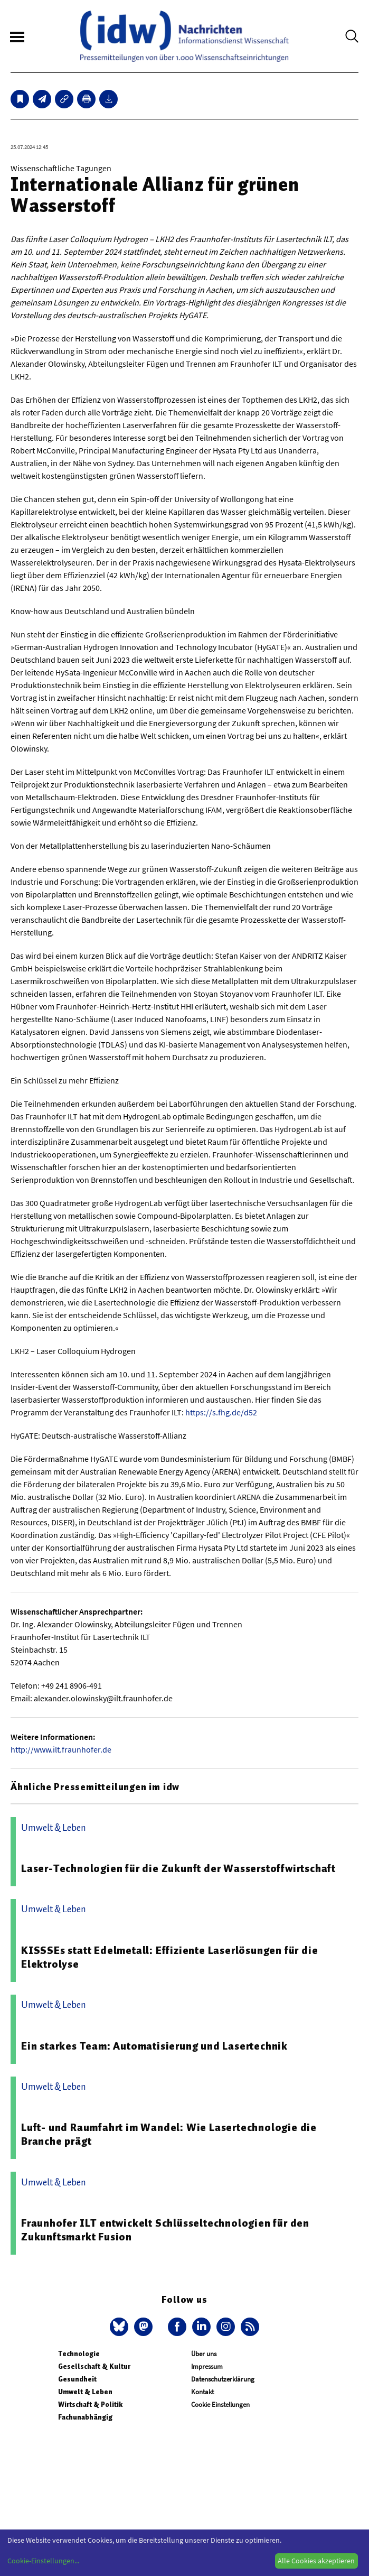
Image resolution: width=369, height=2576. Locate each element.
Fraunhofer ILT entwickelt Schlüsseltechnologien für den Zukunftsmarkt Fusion (165, 2230)
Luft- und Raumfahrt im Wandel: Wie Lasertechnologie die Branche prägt (169, 2134)
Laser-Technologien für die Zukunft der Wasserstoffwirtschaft (178, 1868)
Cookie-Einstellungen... (43, 2560)
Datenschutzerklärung (222, 2379)
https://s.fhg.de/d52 (221, 1412)
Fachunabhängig (85, 2417)
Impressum (207, 2366)
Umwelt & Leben (85, 2392)
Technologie (79, 2354)
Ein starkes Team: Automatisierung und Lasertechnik (154, 2046)
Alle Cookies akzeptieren (316, 2560)
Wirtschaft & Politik (90, 2404)
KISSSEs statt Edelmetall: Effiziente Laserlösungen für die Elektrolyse (169, 1957)
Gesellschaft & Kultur (94, 2366)
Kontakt (202, 2391)
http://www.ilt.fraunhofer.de (61, 1749)
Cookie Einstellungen (220, 2404)
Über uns (203, 2353)
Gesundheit (77, 2379)
